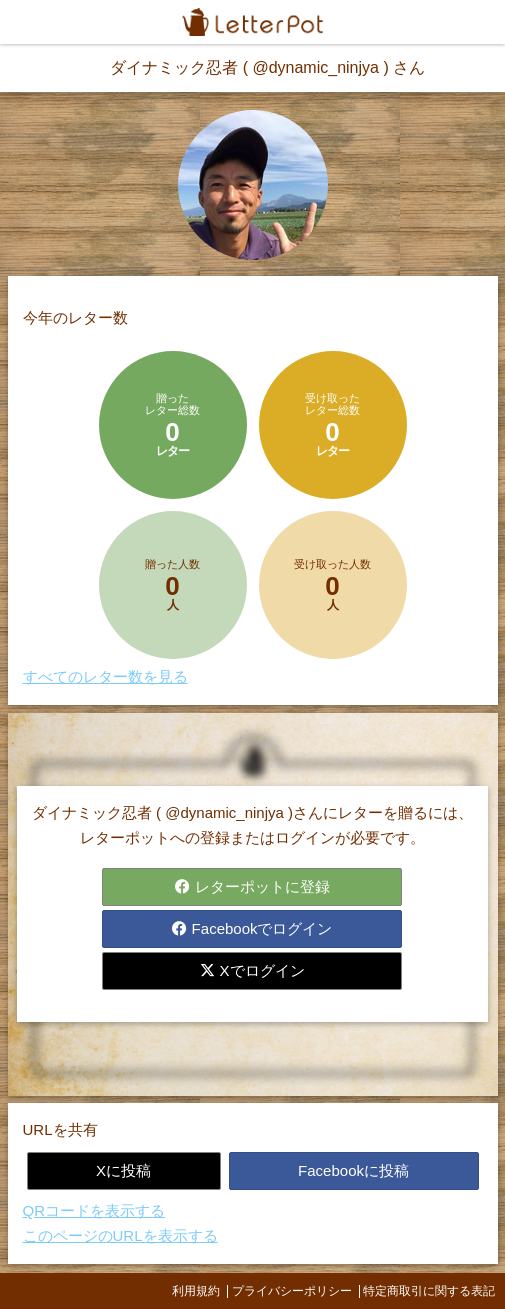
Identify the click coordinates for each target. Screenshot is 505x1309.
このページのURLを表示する (120, 1235)
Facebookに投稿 (353, 1170)
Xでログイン (252, 970)
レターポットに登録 (252, 886)
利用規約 (196, 1291)
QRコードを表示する (94, 1210)
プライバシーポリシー (292, 1291)
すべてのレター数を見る (105, 676)
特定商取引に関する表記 (429, 1291)
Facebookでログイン (252, 928)
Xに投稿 (123, 1170)
